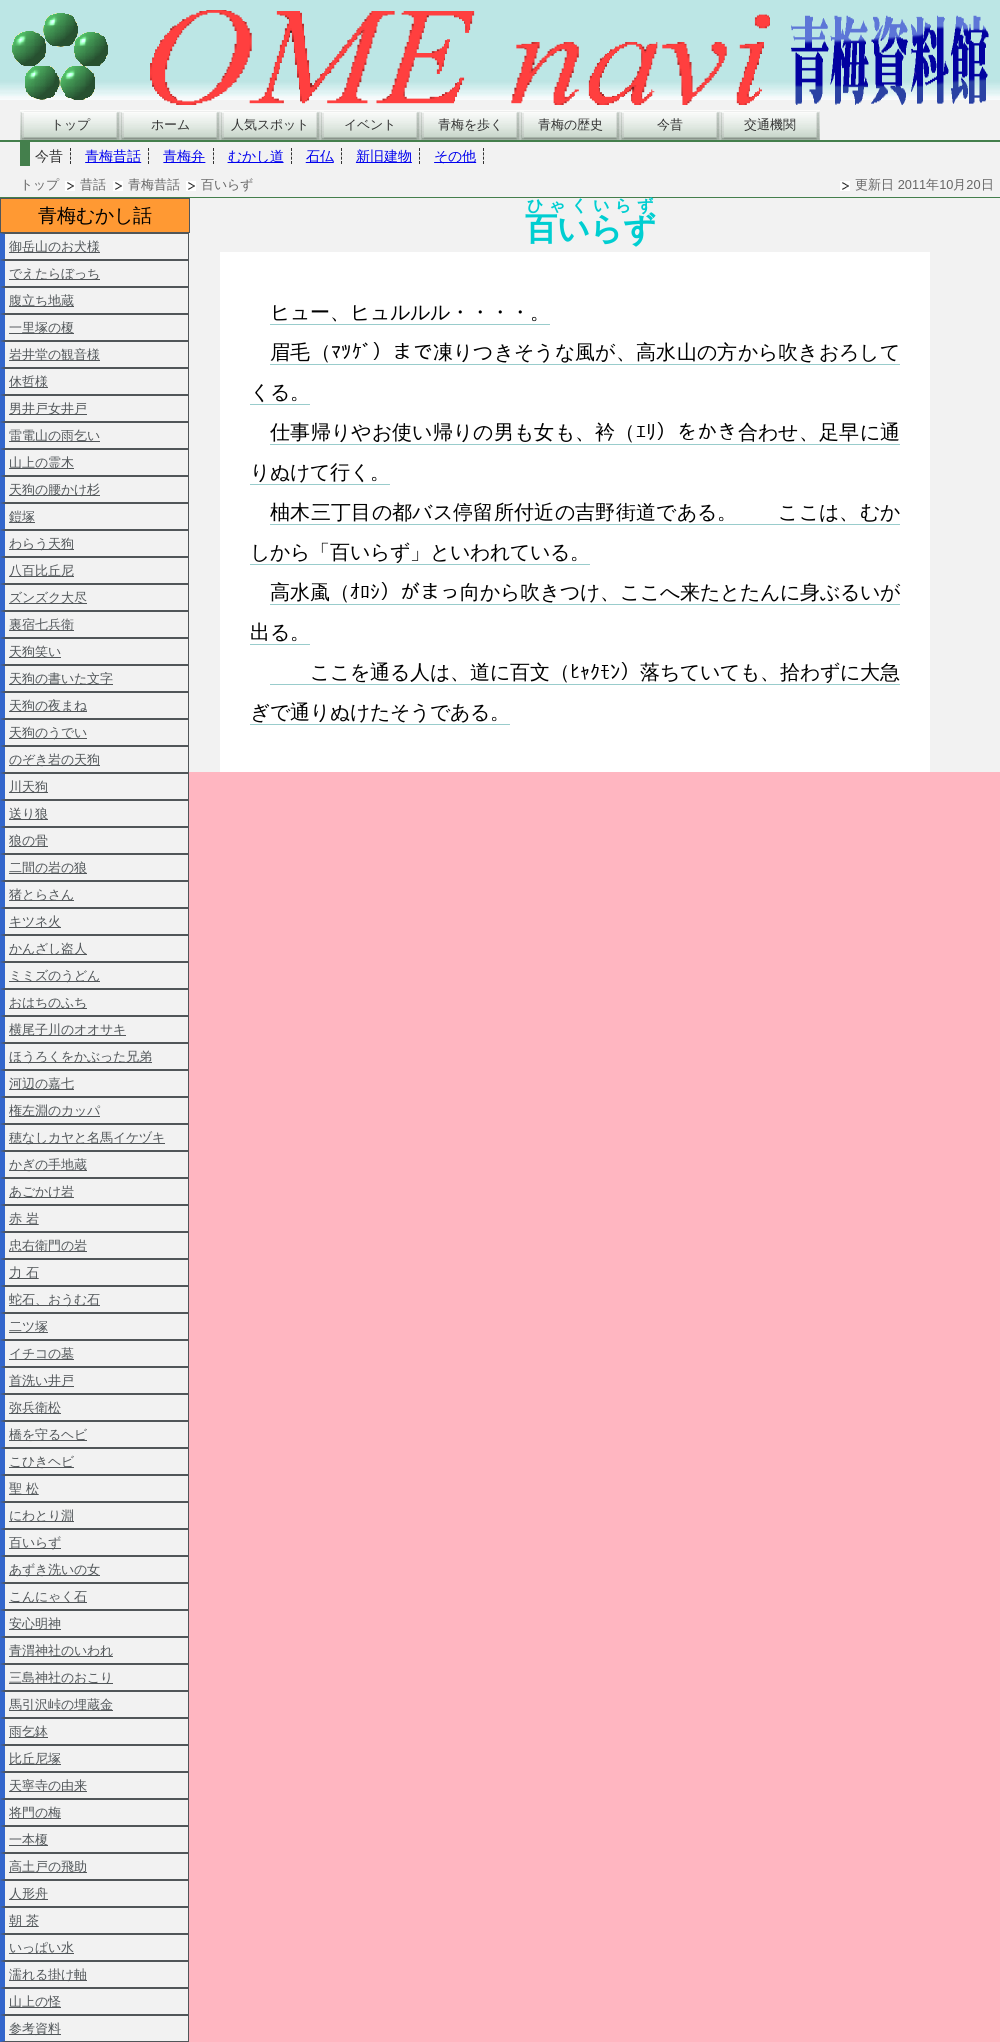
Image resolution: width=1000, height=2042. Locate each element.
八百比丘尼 (41, 570)
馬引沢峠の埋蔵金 (61, 1704)
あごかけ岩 (41, 1191)
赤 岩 (24, 1218)
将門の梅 (35, 1812)
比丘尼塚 (35, 1758)
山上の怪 (35, 2001)
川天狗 (28, 786)
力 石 (24, 1272)
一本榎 (28, 1839)
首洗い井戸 (41, 1380)
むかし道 (256, 156)
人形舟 (28, 1893)
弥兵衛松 (35, 1407)
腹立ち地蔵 (41, 300)
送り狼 (28, 813)
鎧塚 (22, 516)
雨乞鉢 (28, 1731)
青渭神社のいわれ (61, 1650)
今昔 (670, 124)
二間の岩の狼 (48, 867)
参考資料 (35, 2028)
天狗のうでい (48, 732)
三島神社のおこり (61, 1677)
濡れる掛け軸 (48, 1974)
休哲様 (28, 381)
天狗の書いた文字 (61, 678)
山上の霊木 (41, 462)
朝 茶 (24, 1920)
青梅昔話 (113, 156)
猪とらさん (41, 894)
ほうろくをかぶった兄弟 (80, 1056)
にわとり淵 (41, 1515)
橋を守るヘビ (48, 1434)
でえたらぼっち (54, 273)
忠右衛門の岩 (48, 1245)
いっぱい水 (41, 1947)
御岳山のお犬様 (54, 246)
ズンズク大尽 (48, 597)
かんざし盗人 (48, 948)
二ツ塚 (28, 1326)
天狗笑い (35, 651)
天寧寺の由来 (48, 1785)
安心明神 (35, 1623)
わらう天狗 (41, 543)
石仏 (320, 156)
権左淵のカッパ (54, 1110)
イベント (370, 124)
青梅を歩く (470, 124)
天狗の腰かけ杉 (54, 489)
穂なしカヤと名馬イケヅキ (87, 1137)
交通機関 (770, 124)
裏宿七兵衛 (41, 624)
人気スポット (270, 124)
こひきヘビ (41, 1461)
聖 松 (24, 1488)
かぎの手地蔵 (48, 1164)
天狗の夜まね (48, 705)
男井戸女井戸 (48, 408)
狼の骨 (28, 840)
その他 (455, 156)
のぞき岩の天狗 (54, 759)
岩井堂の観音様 (54, 354)
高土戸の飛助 (48, 1866)
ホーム (170, 124)
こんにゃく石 (48, 1596)
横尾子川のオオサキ (67, 1029)
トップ (70, 124)
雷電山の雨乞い (54, 435)
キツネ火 (35, 921)
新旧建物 (384, 156)
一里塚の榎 (41, 327)
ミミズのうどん (54, 975)
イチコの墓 (41, 1353)
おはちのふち (48, 1002)
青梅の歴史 (570, 124)
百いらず (35, 1542)
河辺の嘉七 (41, 1083)
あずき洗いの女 (54, 1569)
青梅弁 (184, 156)
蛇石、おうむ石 (54, 1299)
